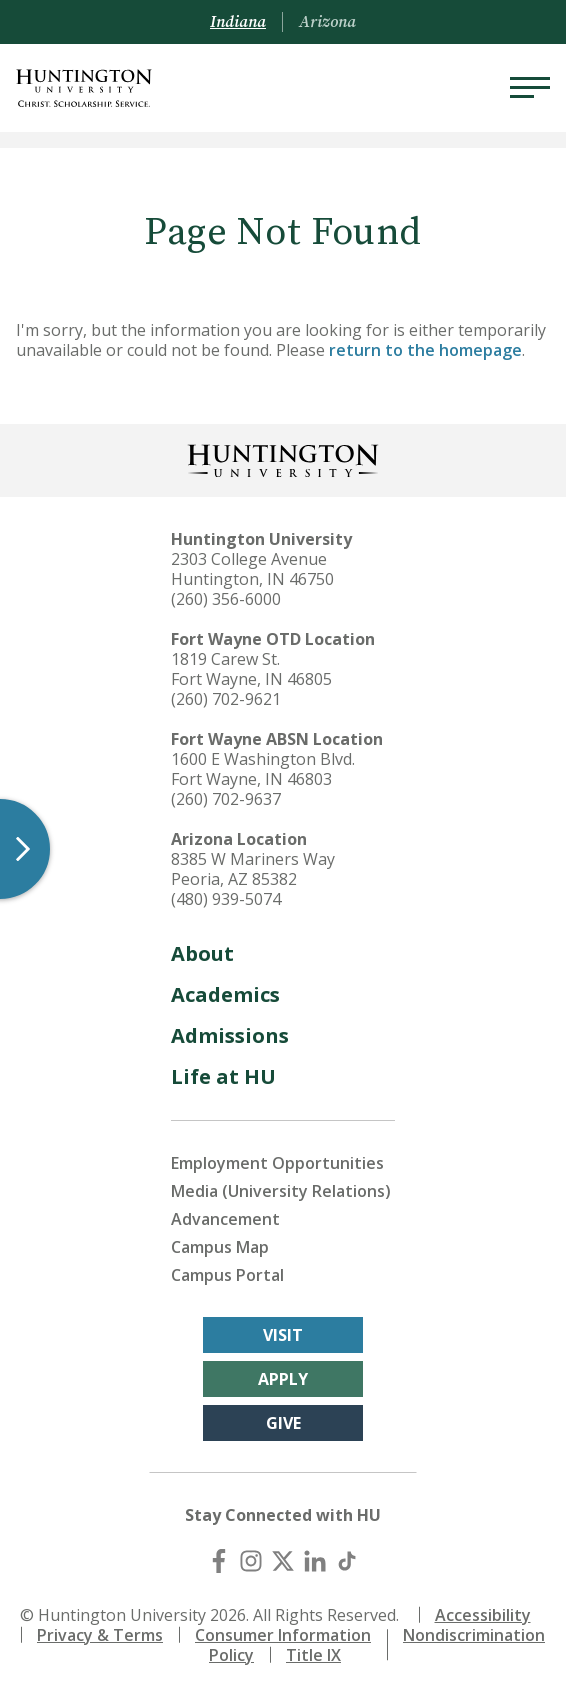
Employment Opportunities (277, 1163)
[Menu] (530, 88)
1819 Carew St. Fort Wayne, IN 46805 (251, 669)
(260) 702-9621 (226, 699)
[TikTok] (347, 1561)
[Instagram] (251, 1561)
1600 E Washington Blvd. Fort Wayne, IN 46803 (263, 769)
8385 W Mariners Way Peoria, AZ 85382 (253, 869)
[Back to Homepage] (283, 458)
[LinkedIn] (315, 1561)
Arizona (327, 22)
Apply (283, 1379)
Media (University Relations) (281, 1191)
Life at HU (223, 1076)
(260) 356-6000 (226, 599)
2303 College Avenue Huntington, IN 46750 (252, 569)
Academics (225, 994)
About (202, 953)
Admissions (230, 1035)
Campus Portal (227, 1275)
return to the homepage (425, 350)
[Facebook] (219, 1561)
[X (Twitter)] (283, 1561)
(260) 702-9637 (226, 799)
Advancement (225, 1219)
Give (283, 1423)
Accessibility (483, 1615)
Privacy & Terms (100, 1635)
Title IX (313, 1655)
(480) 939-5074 (226, 899)
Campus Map (220, 1247)
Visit (283, 1335)
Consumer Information (283, 1635)
